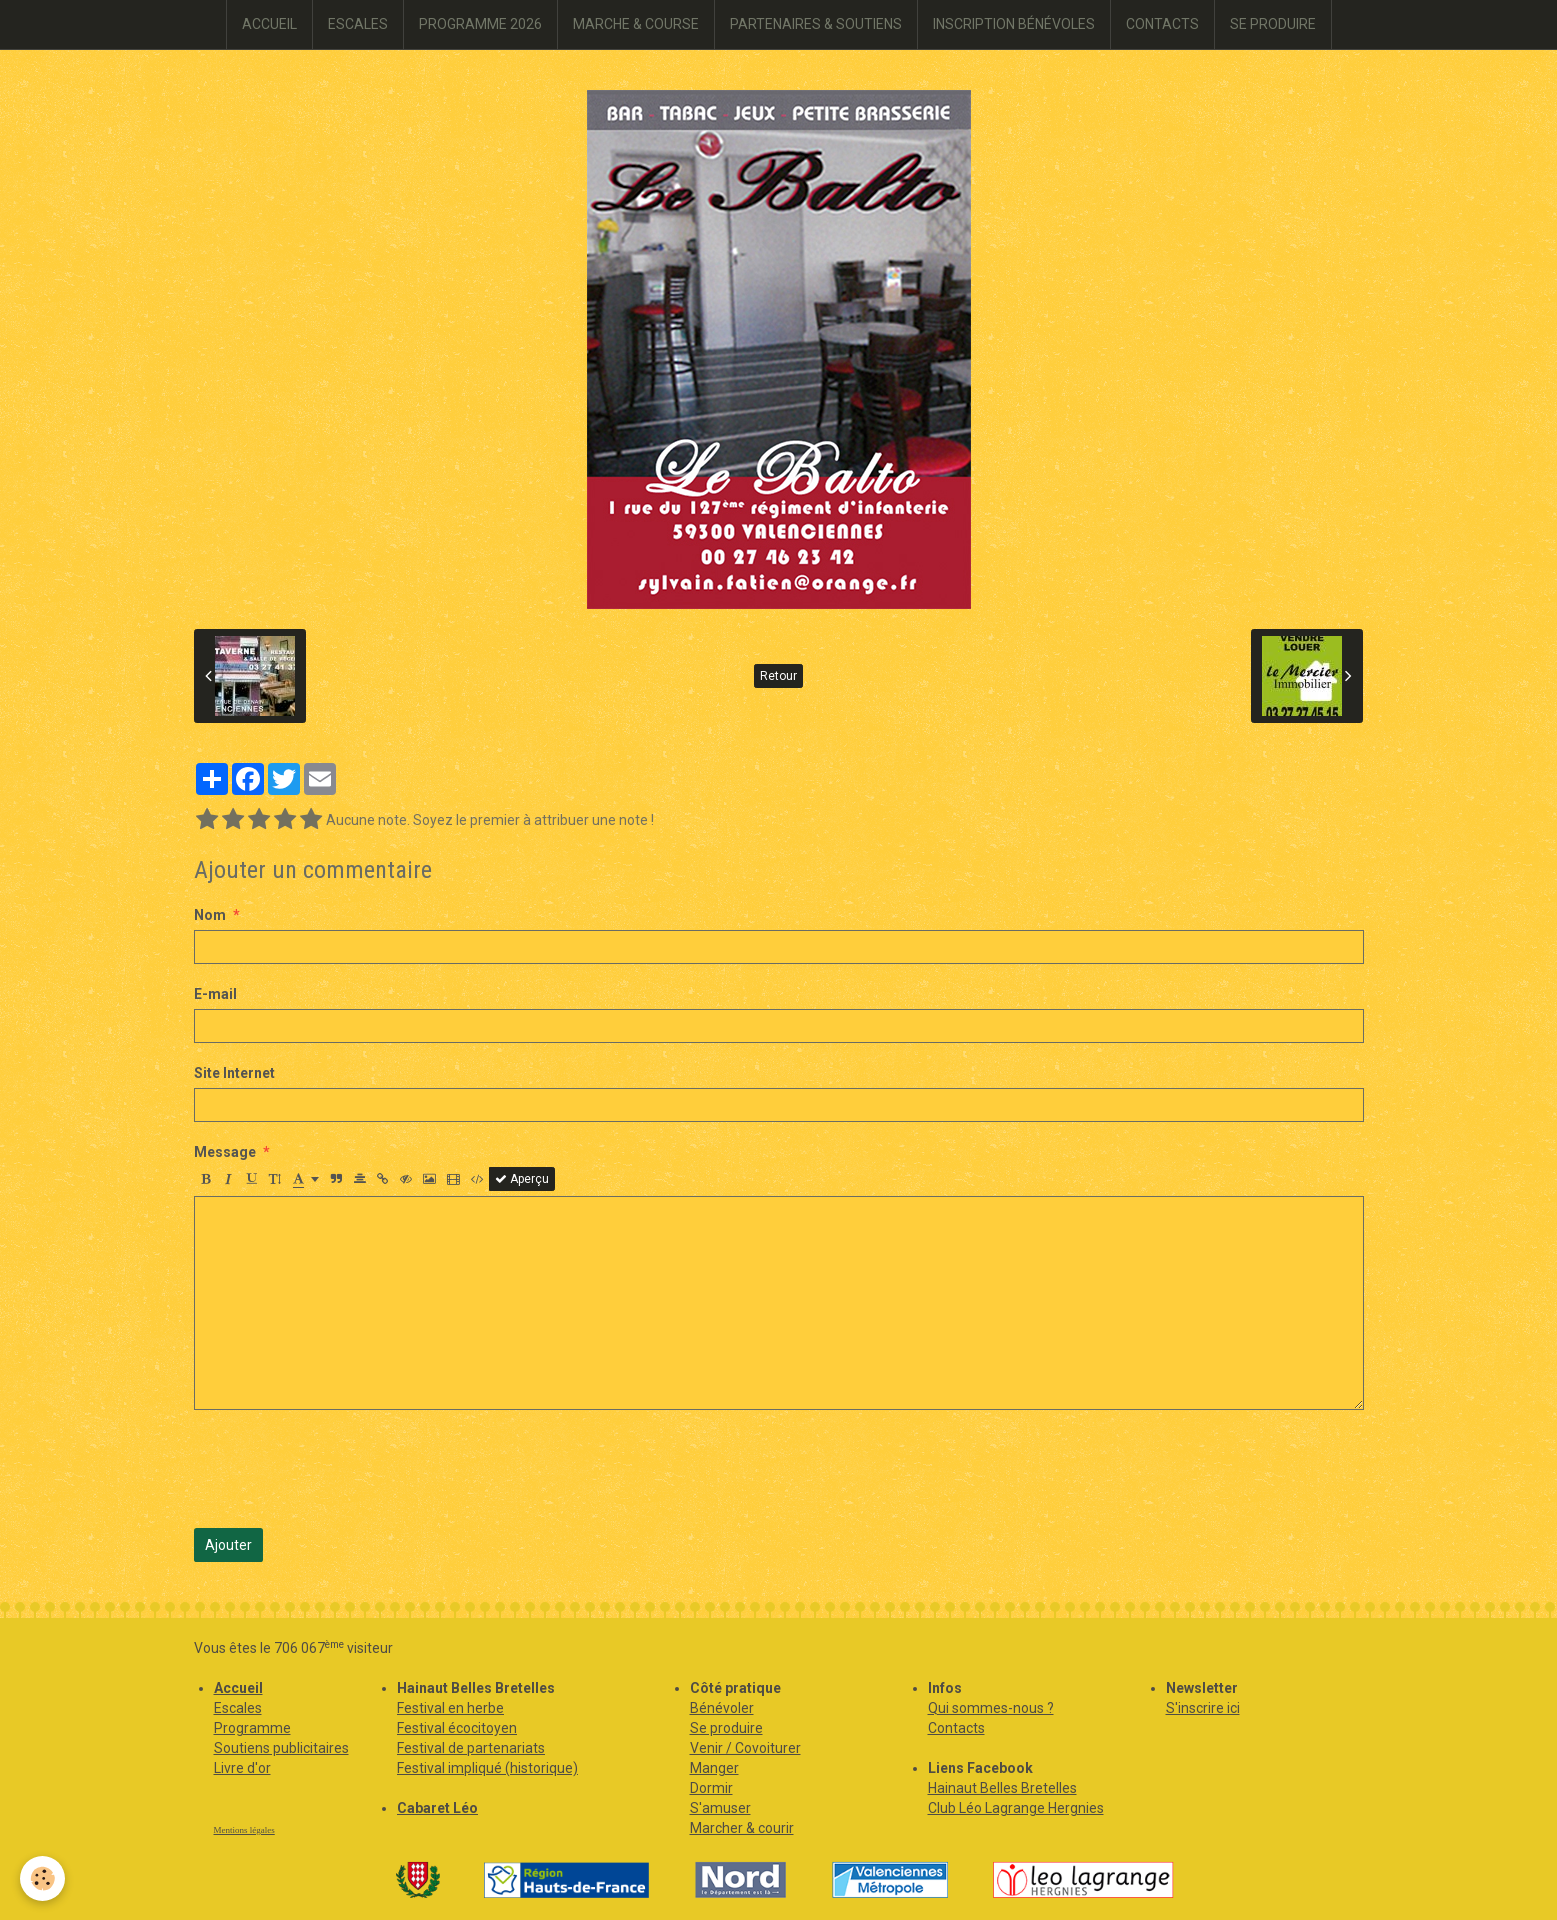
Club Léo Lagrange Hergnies (1016, 1808)
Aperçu (522, 1179)
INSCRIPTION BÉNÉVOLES (1014, 24)
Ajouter (228, 1545)
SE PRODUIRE (1273, 24)
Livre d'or (242, 1768)
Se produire (726, 1728)
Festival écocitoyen (457, 1728)
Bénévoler (722, 1708)
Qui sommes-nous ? (991, 1708)
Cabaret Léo (437, 1808)
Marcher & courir (742, 1828)
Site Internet (234, 1073)
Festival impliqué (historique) (487, 1768)
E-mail (215, 994)
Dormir (711, 1788)
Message (225, 1152)
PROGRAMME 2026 (480, 24)
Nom (210, 915)
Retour (778, 676)
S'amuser (720, 1808)
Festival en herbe (450, 1708)
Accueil (238, 1688)
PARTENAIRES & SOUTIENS (816, 24)
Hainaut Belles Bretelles (1002, 1788)
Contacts (956, 1728)
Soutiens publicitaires (281, 1748)
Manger (714, 1768)
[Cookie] (42, 1878)
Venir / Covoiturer (745, 1748)
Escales (238, 1708)
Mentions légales (244, 1830)
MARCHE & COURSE (636, 24)
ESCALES (358, 24)
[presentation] (346, 1469)
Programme (252, 1728)
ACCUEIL (269, 24)
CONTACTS (1162, 24)
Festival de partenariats (471, 1748)
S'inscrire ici (1203, 1708)
